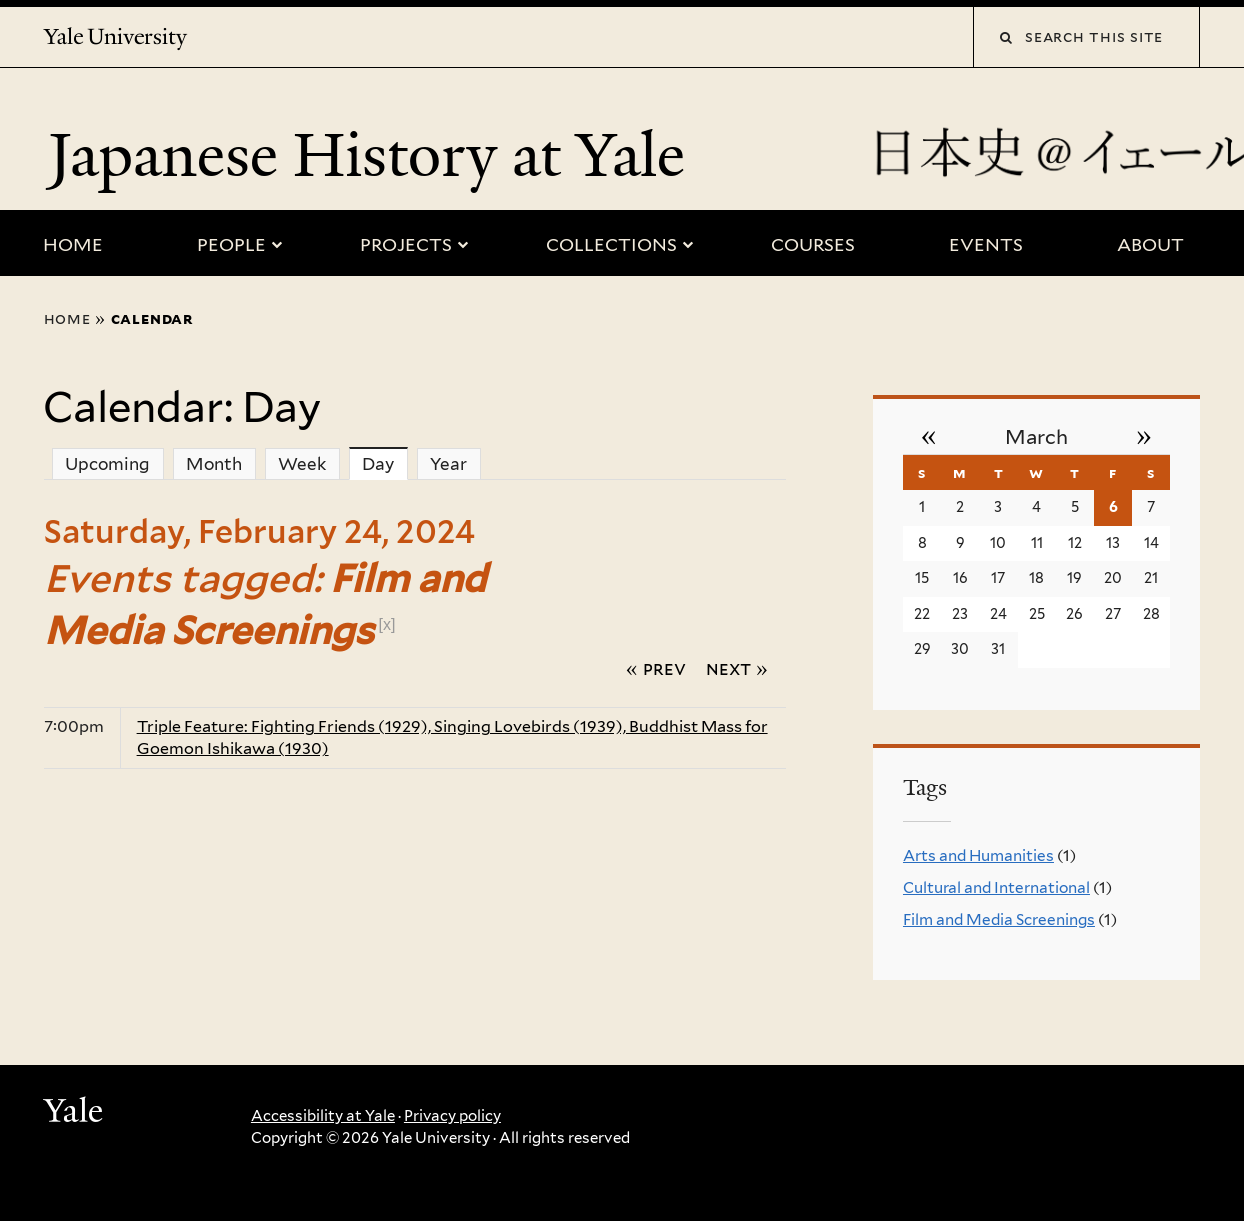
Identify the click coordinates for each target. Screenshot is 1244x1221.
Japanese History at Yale (374, 155)
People (231, 244)
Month (214, 464)
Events (986, 244)
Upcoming (107, 464)
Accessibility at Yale (323, 1116)
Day (385, 463)
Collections (611, 244)
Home (73, 244)
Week (302, 464)
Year (448, 464)
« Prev (656, 668)
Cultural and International (996, 887)
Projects (406, 244)
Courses (813, 244)
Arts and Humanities (978, 855)
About (1150, 244)
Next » (737, 668)
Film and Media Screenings (999, 919)
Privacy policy (452, 1116)
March (1036, 437)
